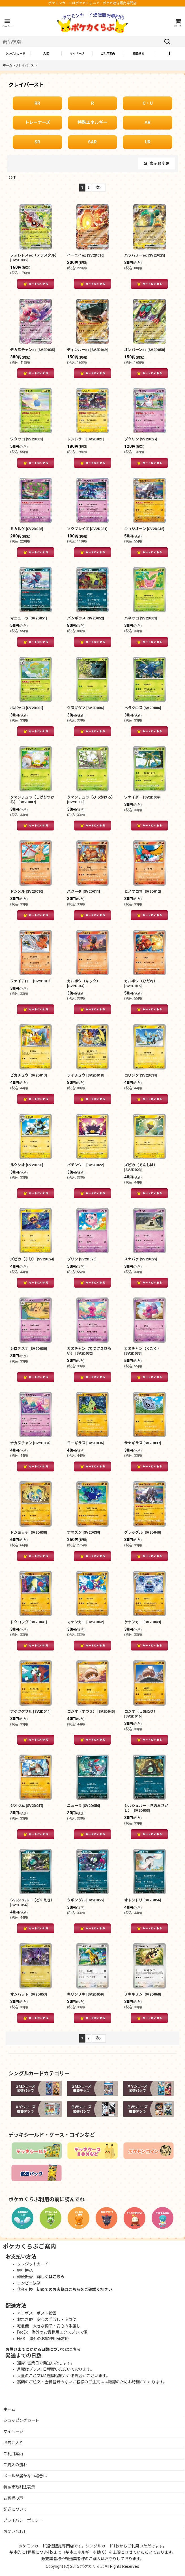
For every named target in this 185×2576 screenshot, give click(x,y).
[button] (7, 22)
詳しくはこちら (50, 2276)
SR (37, 142)
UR (147, 142)
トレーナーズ (37, 122)
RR (37, 103)
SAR (92, 142)
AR (147, 122)
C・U (148, 103)
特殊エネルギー (92, 122)
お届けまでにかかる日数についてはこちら (43, 2349)
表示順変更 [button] (156, 163)
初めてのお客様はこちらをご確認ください (74, 2289)
